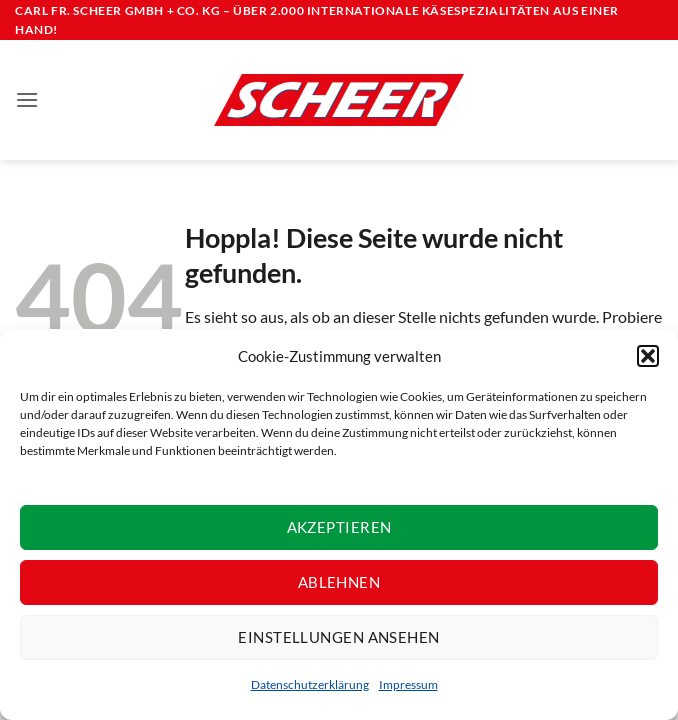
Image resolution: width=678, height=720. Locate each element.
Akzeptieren (339, 527)
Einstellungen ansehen (338, 637)
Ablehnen (339, 582)
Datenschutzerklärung (310, 684)
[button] (648, 356)
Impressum (408, 684)
